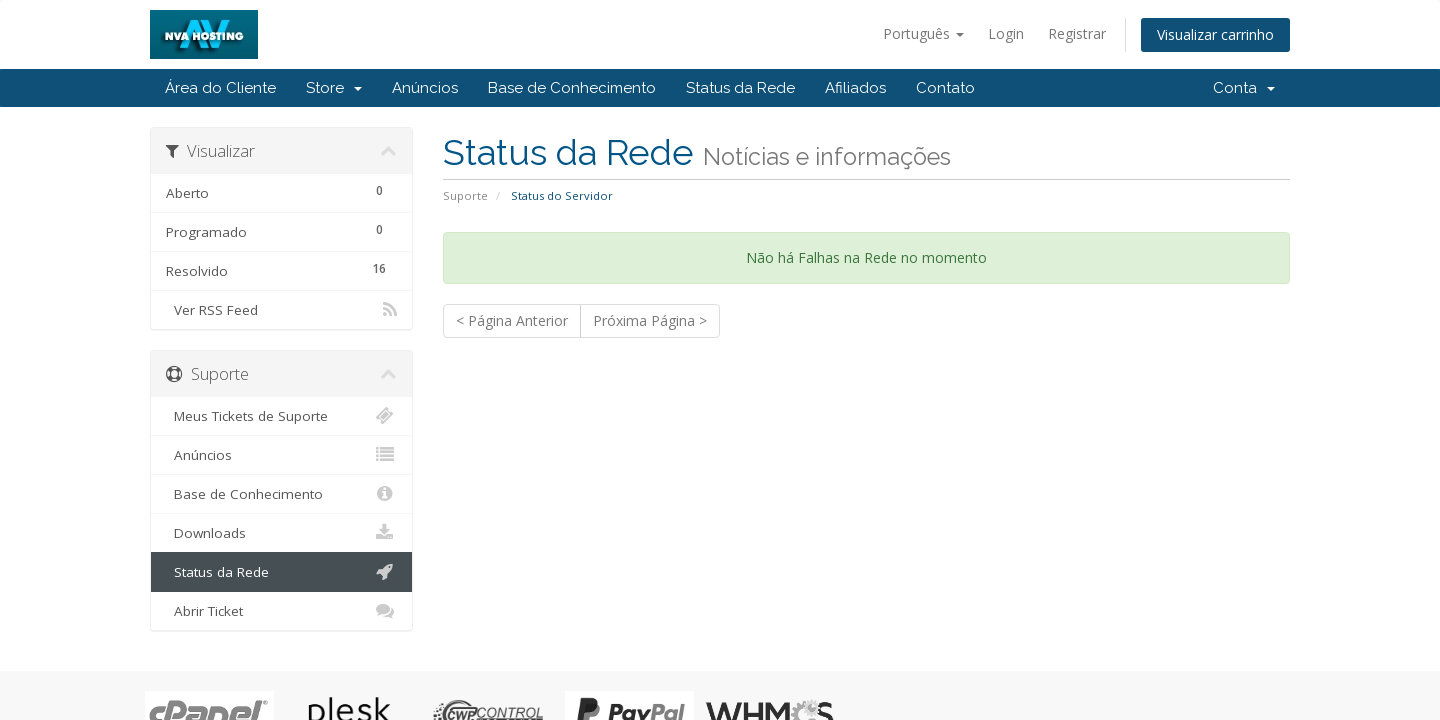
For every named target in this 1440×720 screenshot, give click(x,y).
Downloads (281, 533)
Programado (281, 229)
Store (334, 88)
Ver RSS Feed (281, 310)
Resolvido (281, 268)
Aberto (281, 190)
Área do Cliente (220, 88)
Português (923, 33)
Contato (945, 88)
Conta (1244, 88)
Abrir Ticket (281, 611)
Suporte (465, 195)
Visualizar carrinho (1215, 34)
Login (1006, 33)
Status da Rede (740, 88)
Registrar (1077, 33)
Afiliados (855, 88)
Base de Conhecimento (572, 88)
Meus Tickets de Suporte (281, 416)
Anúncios (425, 88)
